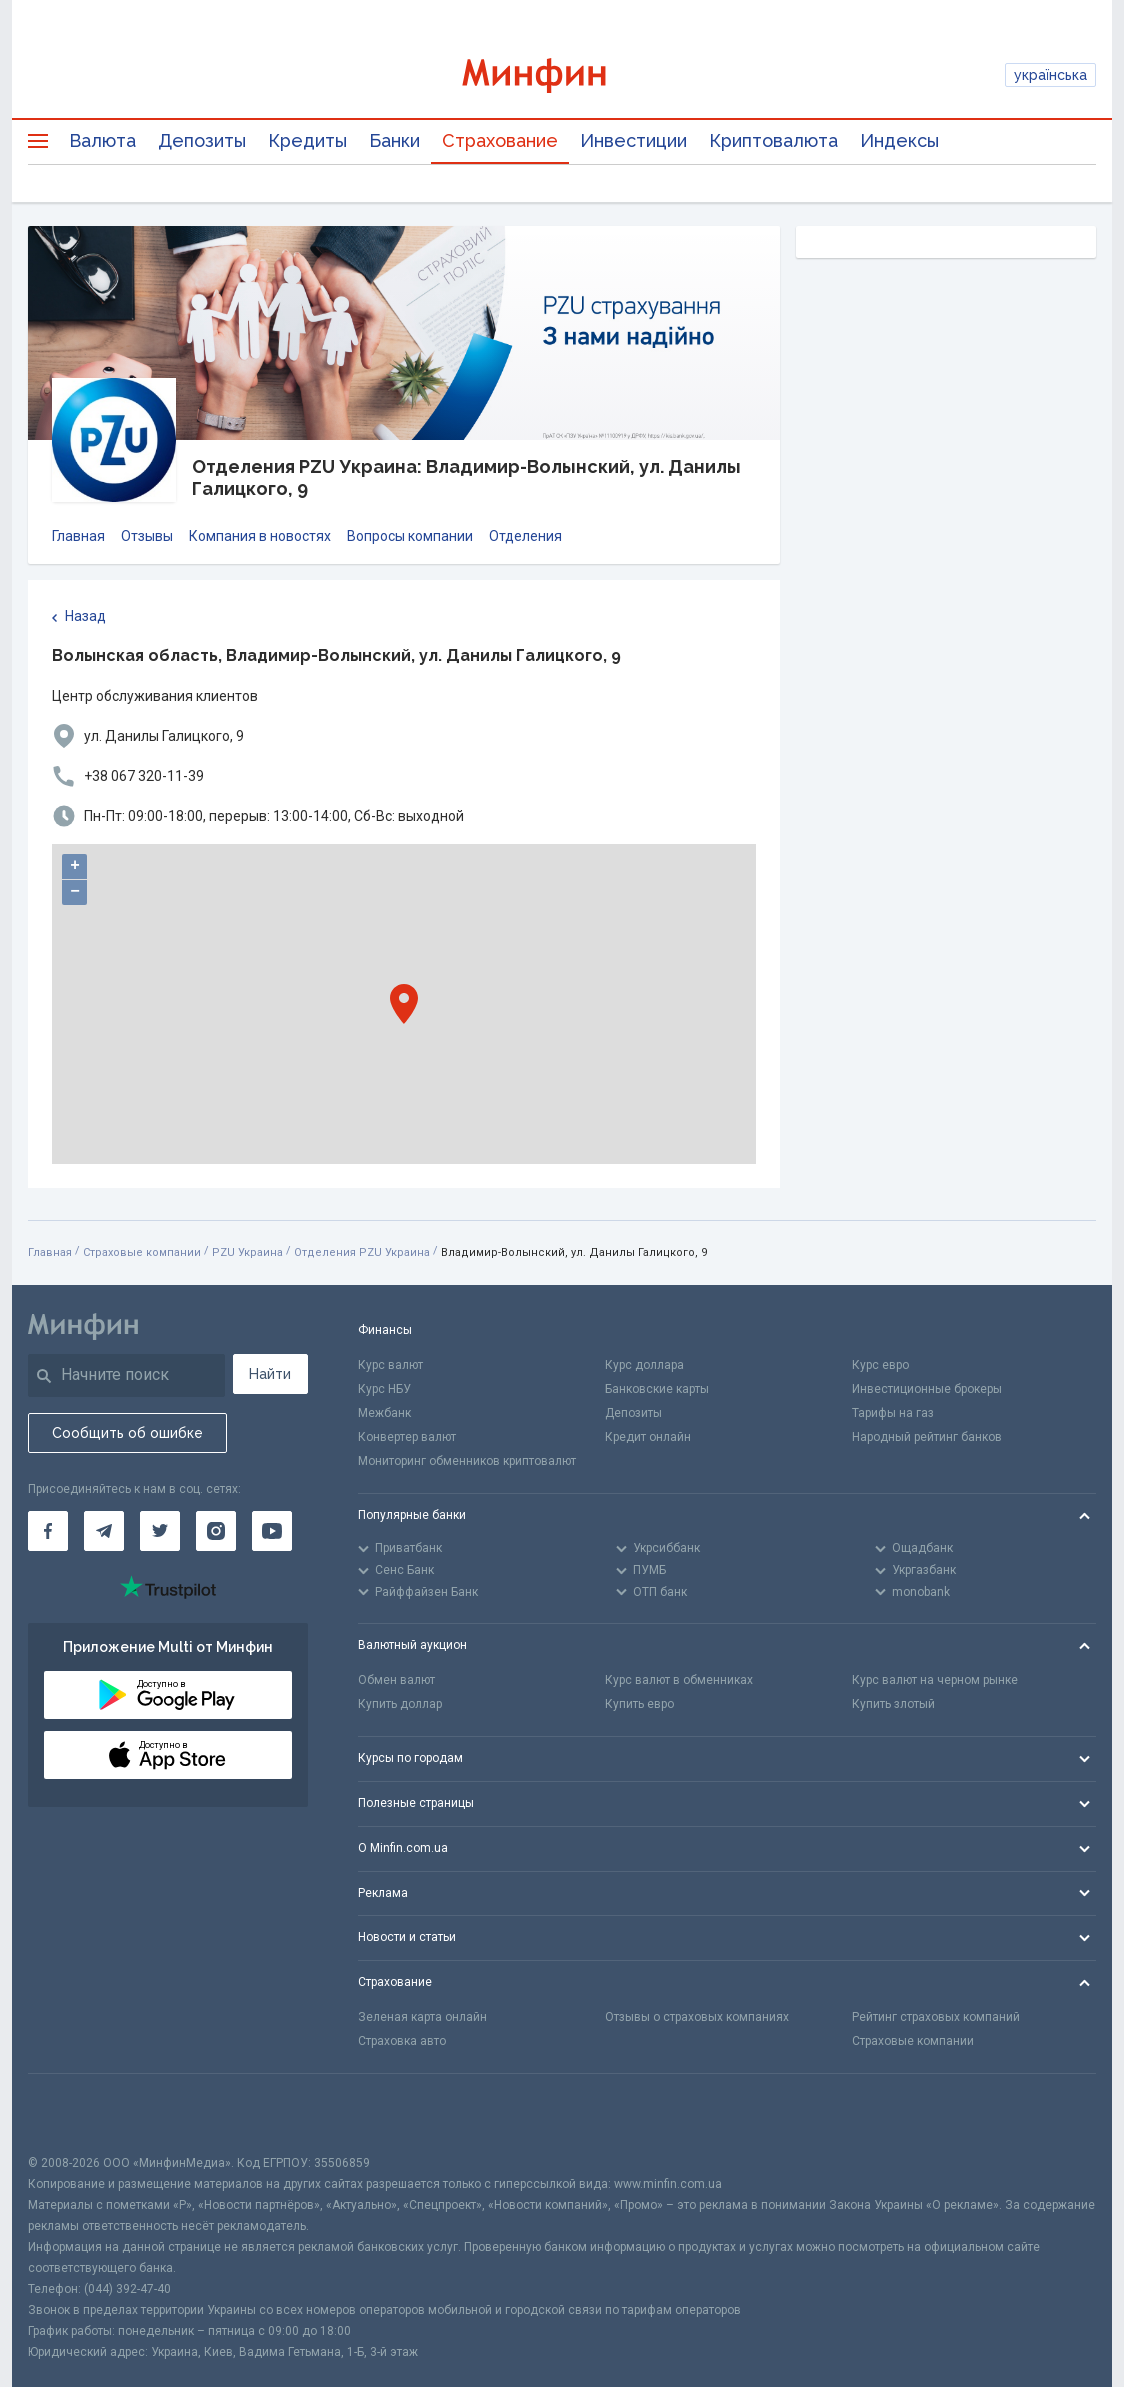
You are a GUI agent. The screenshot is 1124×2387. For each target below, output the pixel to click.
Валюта (102, 140)
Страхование (500, 140)
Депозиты (202, 140)
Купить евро (639, 1704)
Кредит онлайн (648, 1437)
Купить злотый (893, 1704)
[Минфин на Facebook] (48, 1531)
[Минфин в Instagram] (216, 1531)
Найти (270, 1374)
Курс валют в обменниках (679, 1680)
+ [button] (75, 866)
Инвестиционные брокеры (927, 1389)
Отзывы (147, 536)
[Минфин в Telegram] (104, 1531)
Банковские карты (657, 1389)
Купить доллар (400, 1704)
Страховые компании (142, 1252)
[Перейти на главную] (562, 75)
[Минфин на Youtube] (272, 1531)
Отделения (525, 536)
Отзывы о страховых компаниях (697, 2017)
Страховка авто (402, 2041)
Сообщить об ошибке (127, 1433)
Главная (78, 536)
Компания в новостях (260, 536)
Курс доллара (644, 1365)
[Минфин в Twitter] (160, 1531)
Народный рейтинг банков (927, 1437)
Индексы (899, 140)
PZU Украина (247, 1252)
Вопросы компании (410, 536)
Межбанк (384, 1413)
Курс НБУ (384, 1389)
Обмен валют (396, 1680)
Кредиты (307, 140)
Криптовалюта (773, 140)
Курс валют (390, 1365)
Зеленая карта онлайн (422, 2017)
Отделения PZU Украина (362, 1252)
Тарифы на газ (893, 1413)
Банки (394, 140)
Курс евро (880, 1365)
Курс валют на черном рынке (935, 1680)
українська (1050, 75)
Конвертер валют (407, 1437)
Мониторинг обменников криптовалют (467, 1461)
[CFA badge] (72, 2113)
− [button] (75, 892)
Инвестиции (633, 140)
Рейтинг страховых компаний (936, 2017)
